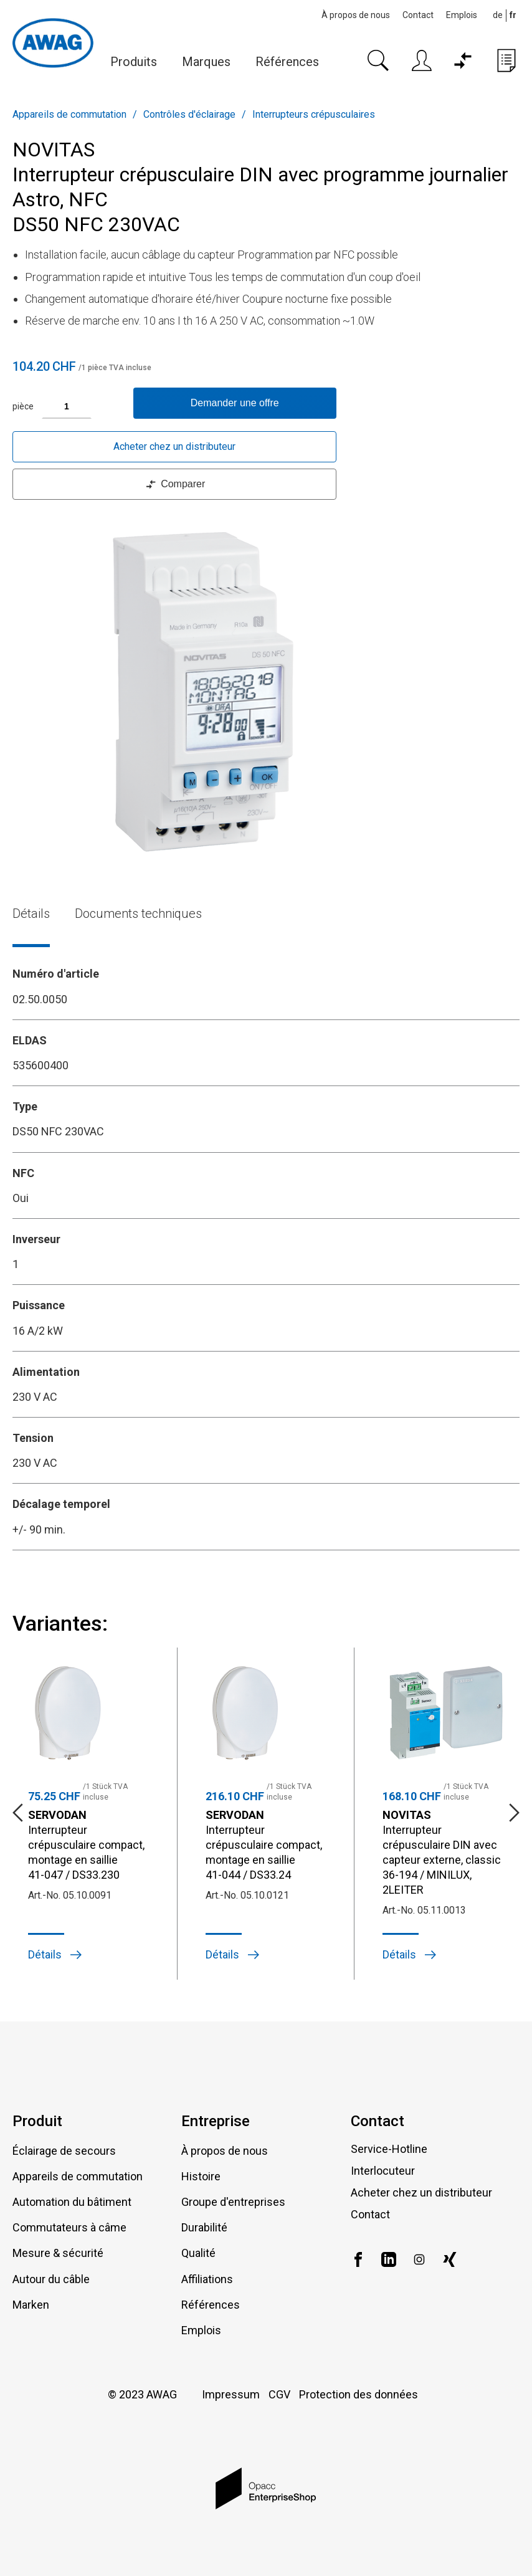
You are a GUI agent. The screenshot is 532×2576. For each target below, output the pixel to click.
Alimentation (46, 1371)
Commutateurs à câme (69, 2227)
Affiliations (207, 2279)
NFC (23, 1173)
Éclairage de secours (64, 2150)
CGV (279, 2394)
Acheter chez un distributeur (174, 446)
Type (24, 1106)
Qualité (198, 2252)
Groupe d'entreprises (233, 2201)
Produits (133, 61)
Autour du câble (51, 2279)
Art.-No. (44, 1895)
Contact (418, 15)
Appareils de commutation (69, 114)
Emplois (461, 15)
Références (287, 61)
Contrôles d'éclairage (189, 114)
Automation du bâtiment (71, 2201)
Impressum (231, 2394)
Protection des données (358, 2394)
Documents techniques (138, 913)
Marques (206, 61)
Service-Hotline (389, 2148)
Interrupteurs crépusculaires (313, 114)
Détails (31, 913)
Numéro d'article (55, 973)
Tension (33, 1437)
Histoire (201, 2176)
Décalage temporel (61, 1503)
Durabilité (204, 2227)
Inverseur (36, 1239)
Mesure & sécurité (57, 2252)
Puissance (38, 1305)
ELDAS (29, 1040)
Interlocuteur (383, 2170)
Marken (30, 2304)
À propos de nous (355, 15)
